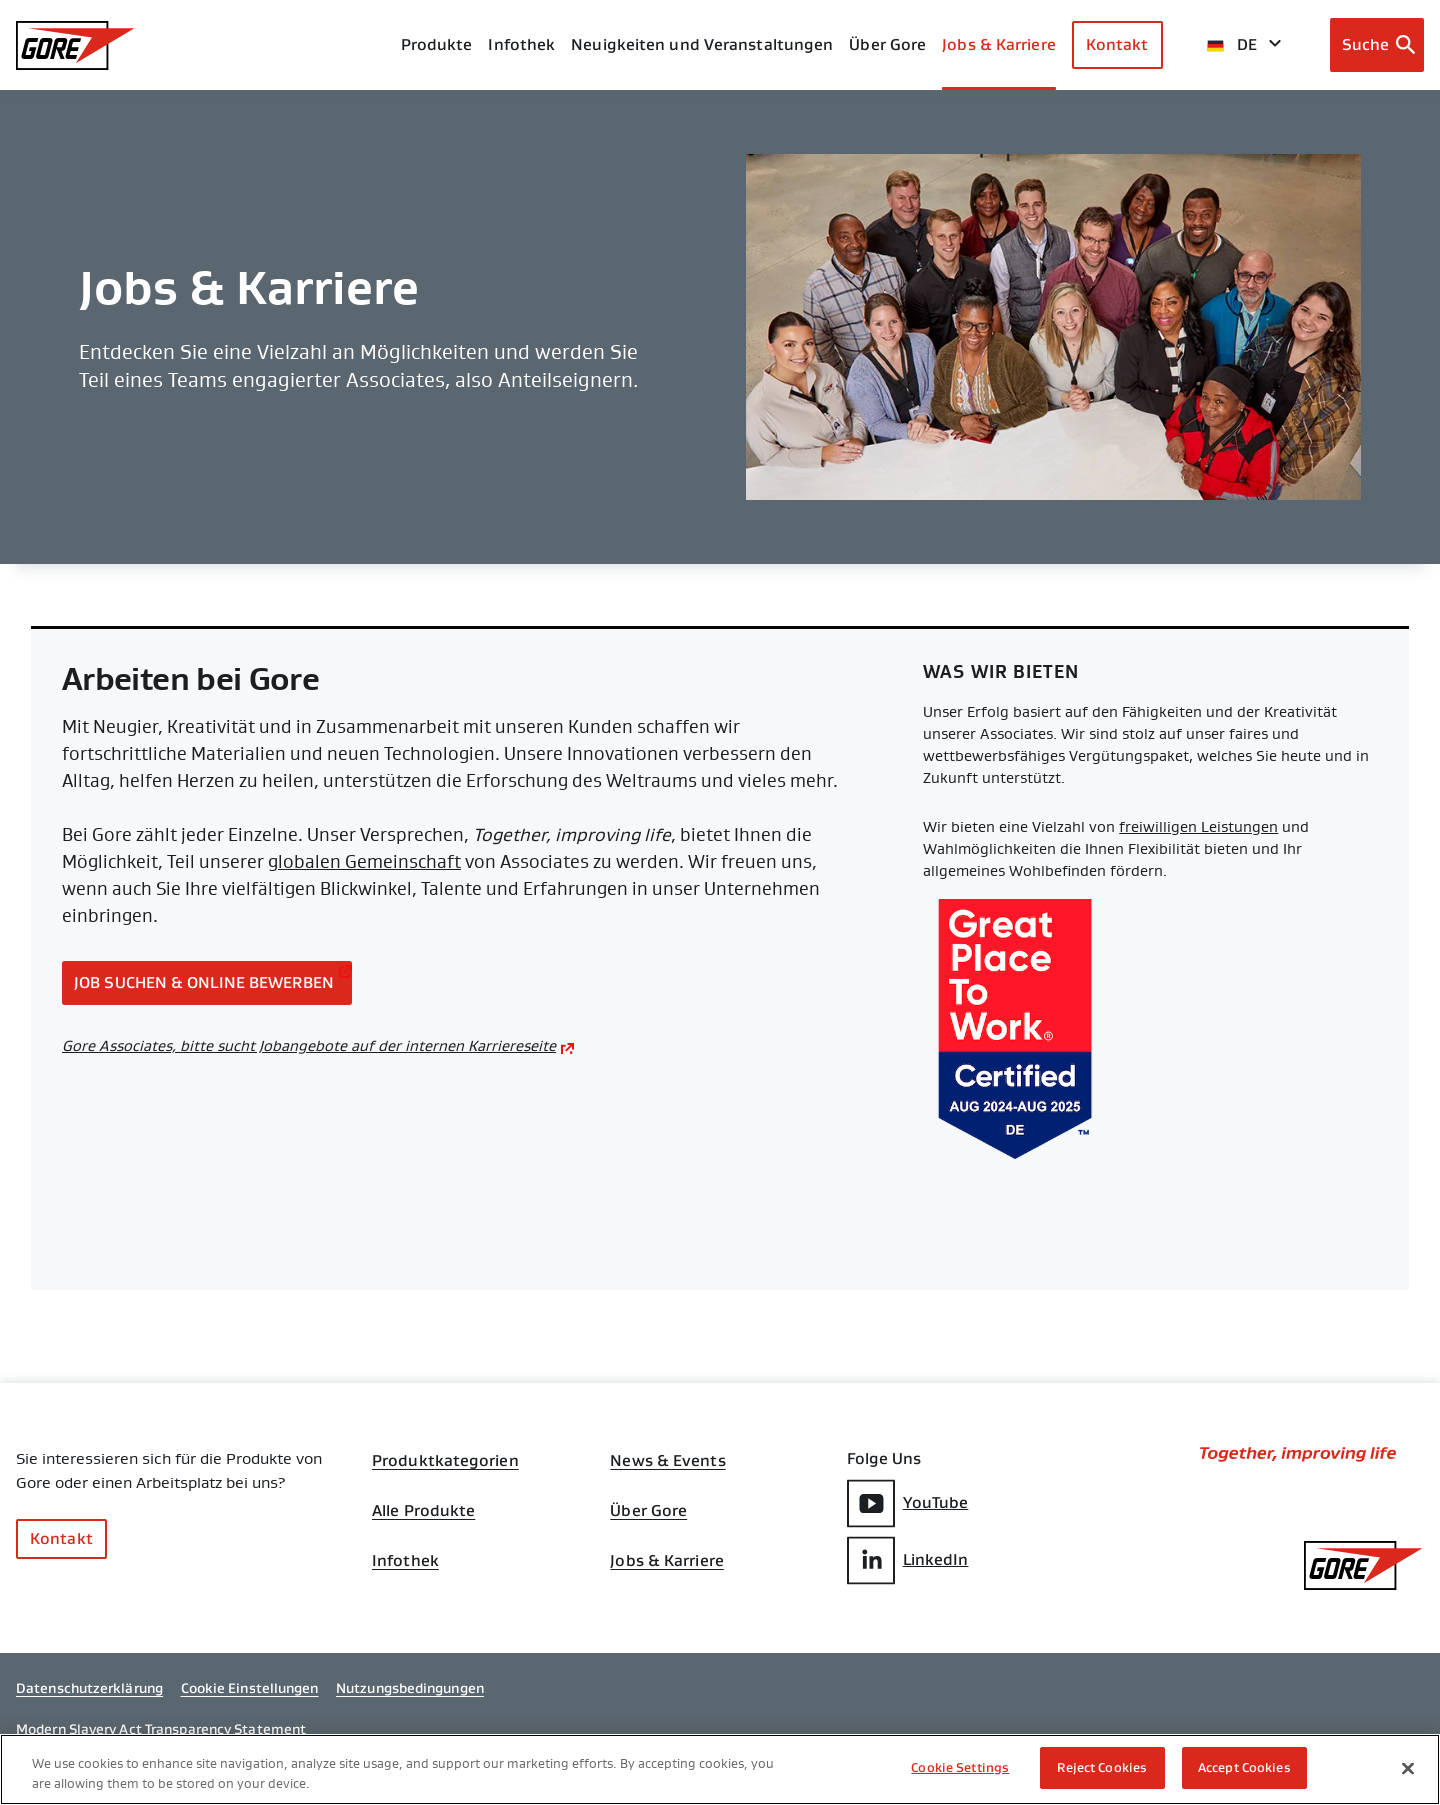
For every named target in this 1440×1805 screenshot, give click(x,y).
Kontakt (1117, 44)
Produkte (437, 44)
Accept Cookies (1244, 1769)
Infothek (405, 1561)
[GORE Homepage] (75, 45)
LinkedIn (908, 1560)
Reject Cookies (1102, 1769)
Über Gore (887, 44)
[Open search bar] (1377, 45)
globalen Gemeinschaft (364, 862)
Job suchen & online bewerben (204, 982)
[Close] (1408, 1769)
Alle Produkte (423, 1511)
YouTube (908, 1503)
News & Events (667, 1461)
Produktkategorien (445, 1461)
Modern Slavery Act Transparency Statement (161, 1729)
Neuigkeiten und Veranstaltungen (702, 44)
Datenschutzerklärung (89, 1688)
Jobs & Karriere (667, 1561)
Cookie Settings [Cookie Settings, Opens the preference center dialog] (960, 1769)
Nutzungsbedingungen (410, 1688)
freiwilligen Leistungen (1198, 827)
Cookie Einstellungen (250, 1688)
